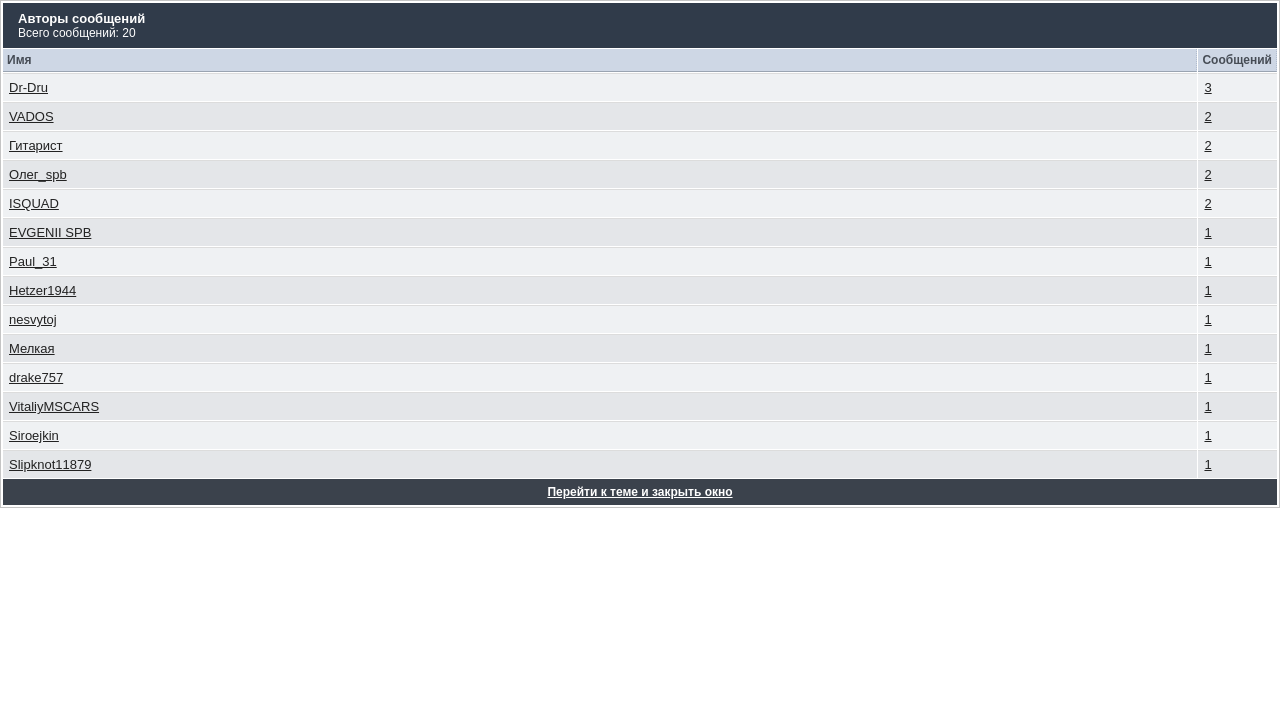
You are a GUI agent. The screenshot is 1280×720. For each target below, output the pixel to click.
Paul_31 (33, 261)
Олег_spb (38, 174)
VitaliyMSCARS (54, 406)
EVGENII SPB (50, 232)
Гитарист (36, 145)
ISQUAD (34, 203)
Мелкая (32, 348)
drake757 (36, 377)
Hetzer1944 (42, 290)
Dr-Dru (28, 87)
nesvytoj (33, 319)
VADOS (31, 116)
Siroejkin (34, 435)
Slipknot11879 (50, 464)
